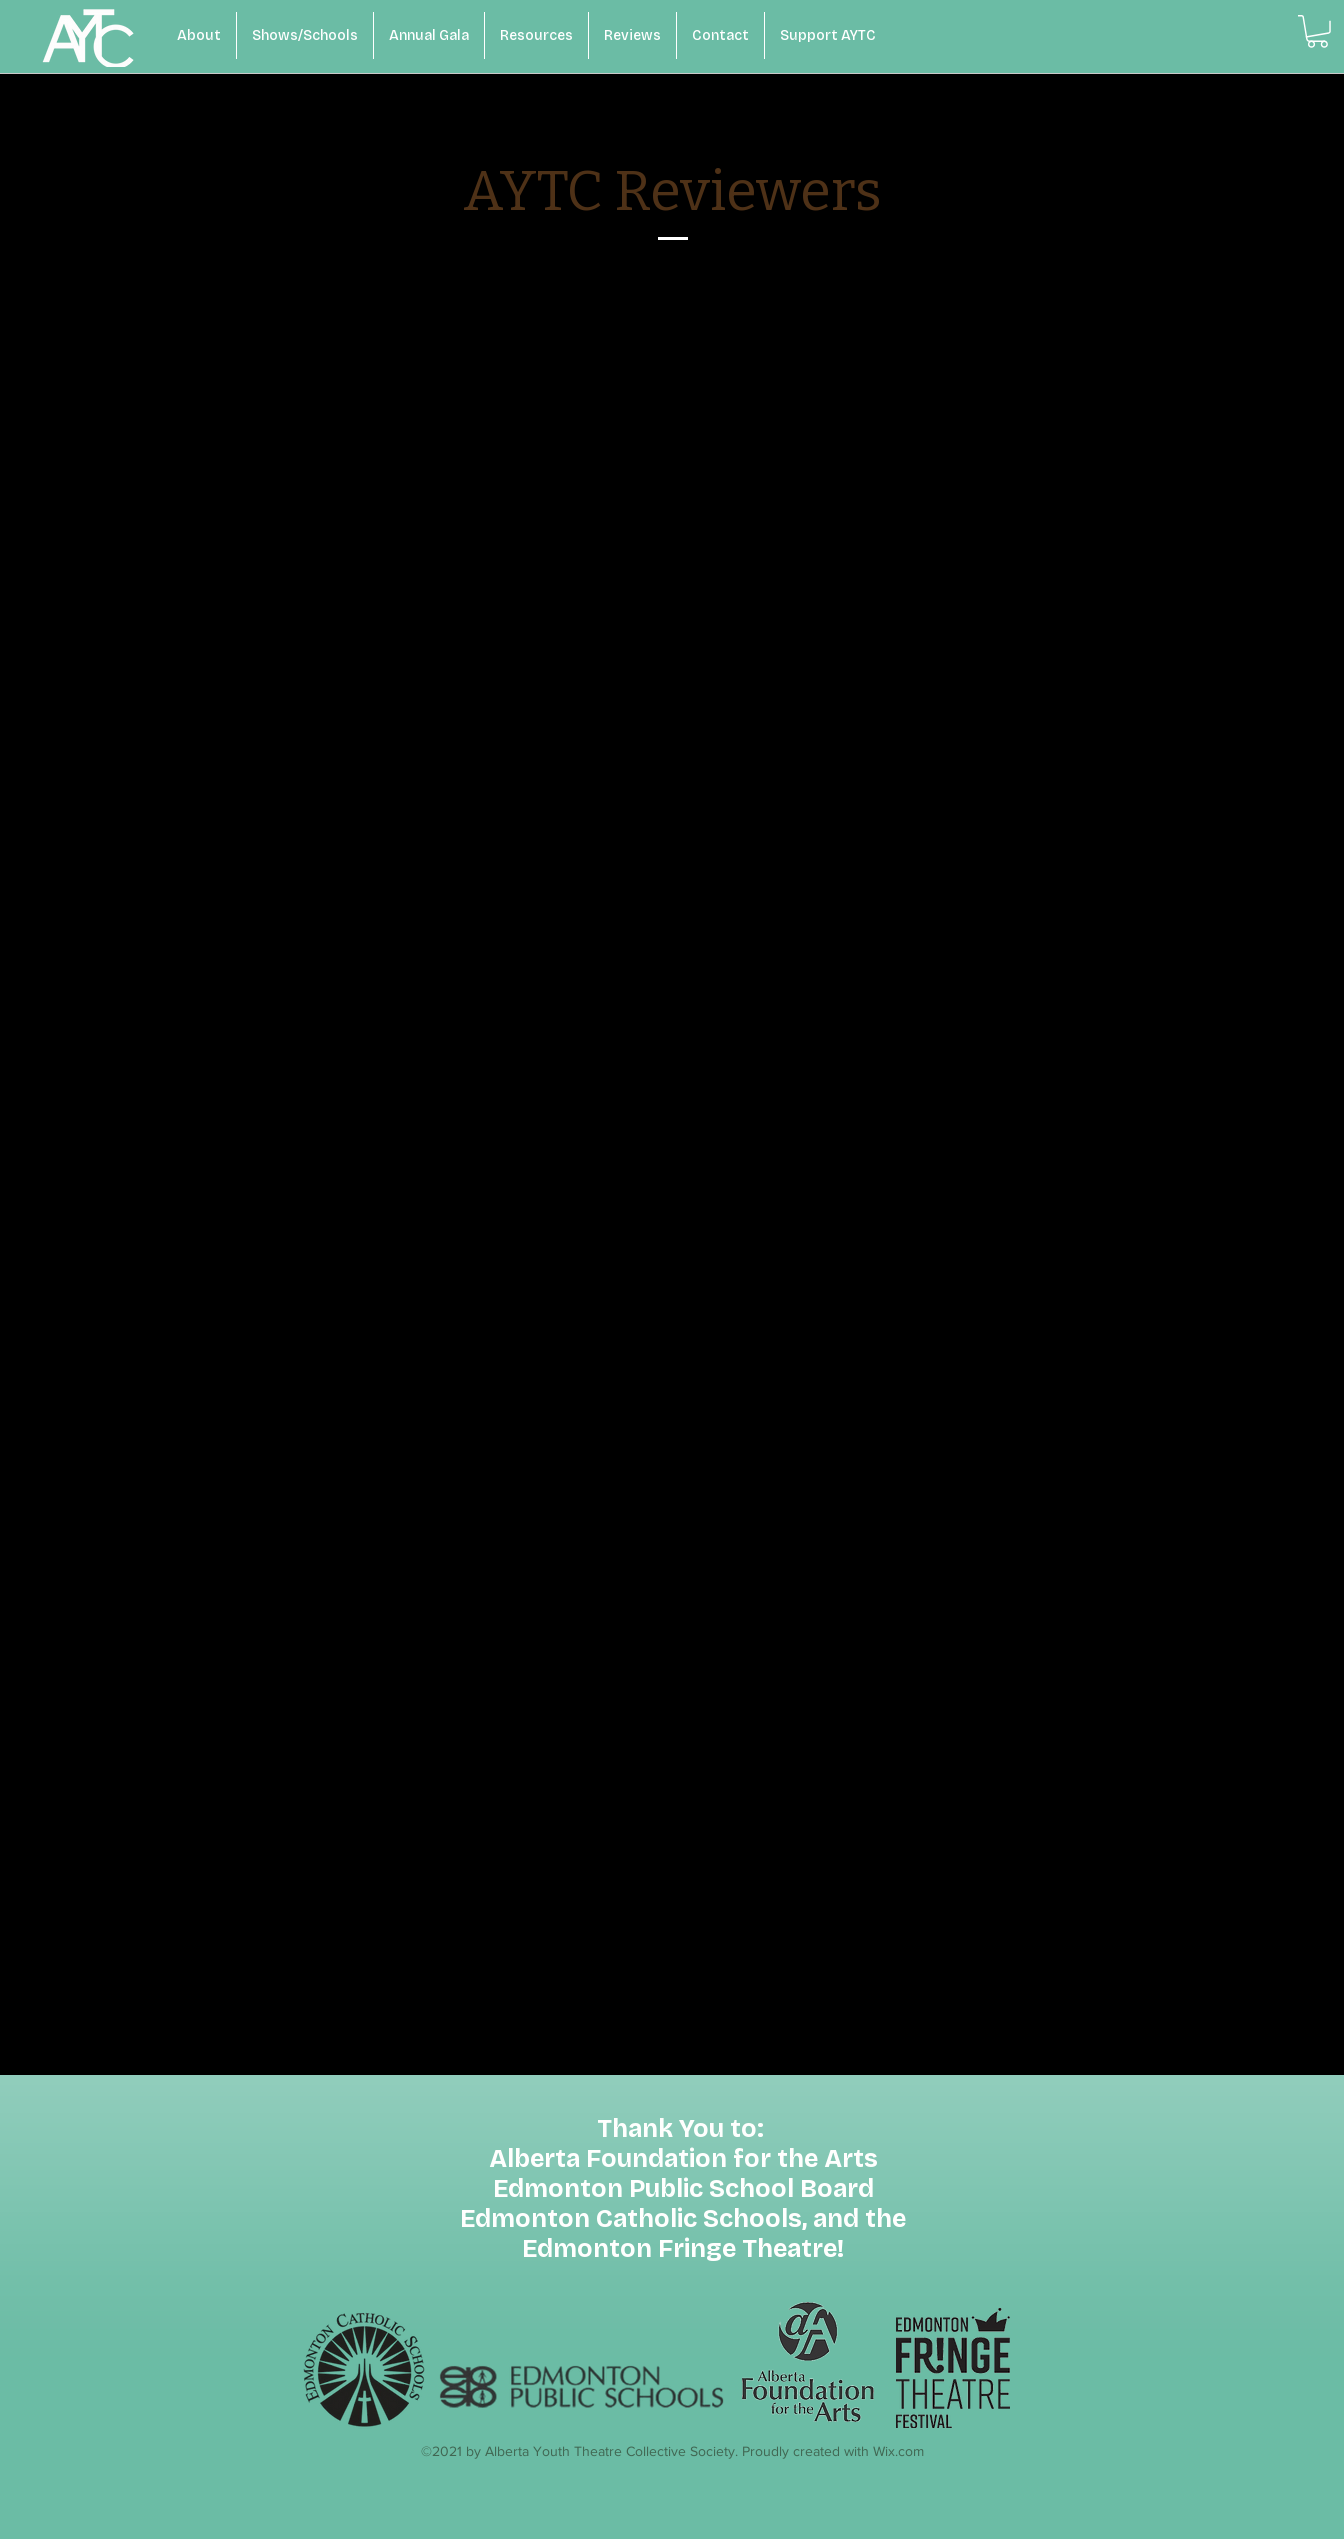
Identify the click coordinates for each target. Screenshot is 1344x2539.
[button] (1317, 31)
